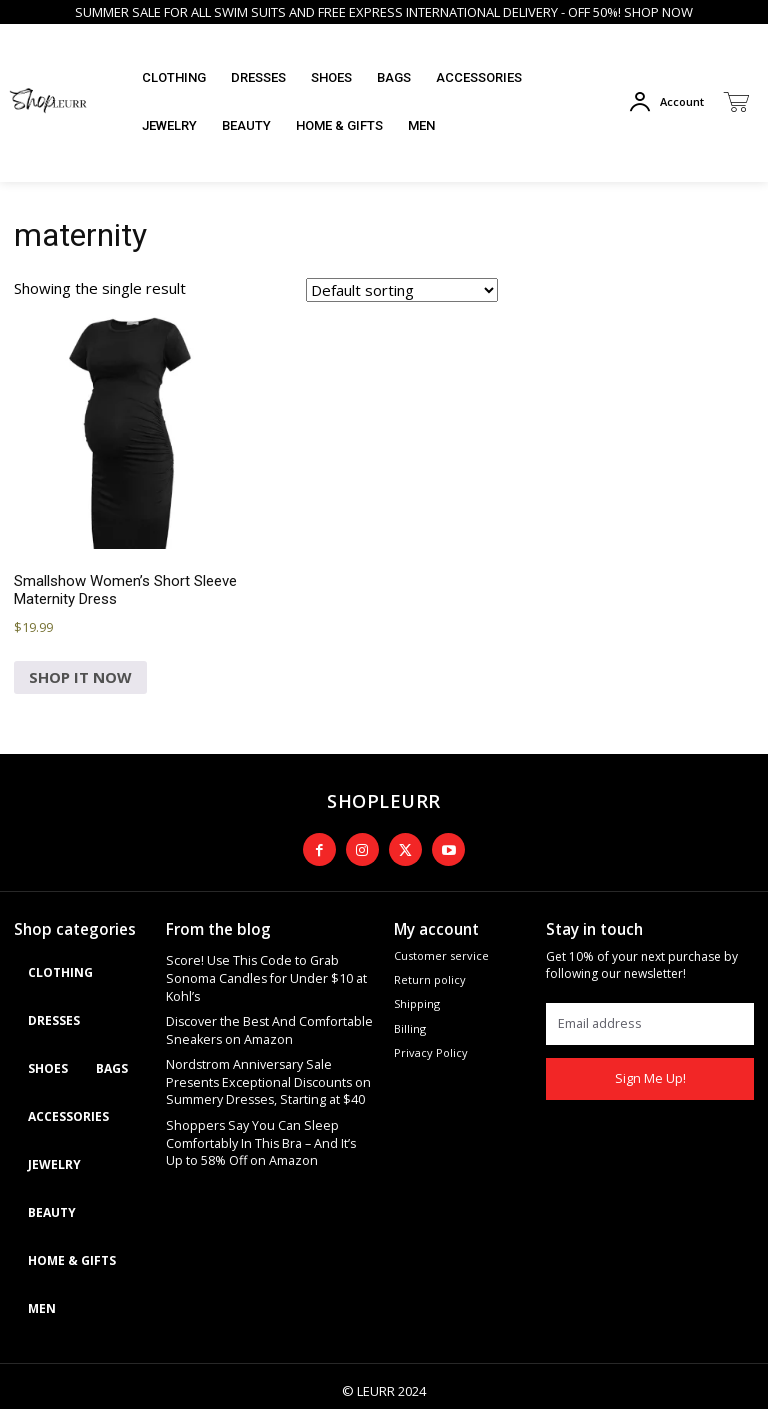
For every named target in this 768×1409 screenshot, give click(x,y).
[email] (650, 1013)
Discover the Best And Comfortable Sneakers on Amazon (260, 997)
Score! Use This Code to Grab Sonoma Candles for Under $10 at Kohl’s (268, 958)
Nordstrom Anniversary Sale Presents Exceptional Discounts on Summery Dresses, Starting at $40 (266, 1045)
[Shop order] (402, 290)
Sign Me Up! (650, 1068)
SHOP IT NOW (80, 677)
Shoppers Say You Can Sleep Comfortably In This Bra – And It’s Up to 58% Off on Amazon (270, 1100)
